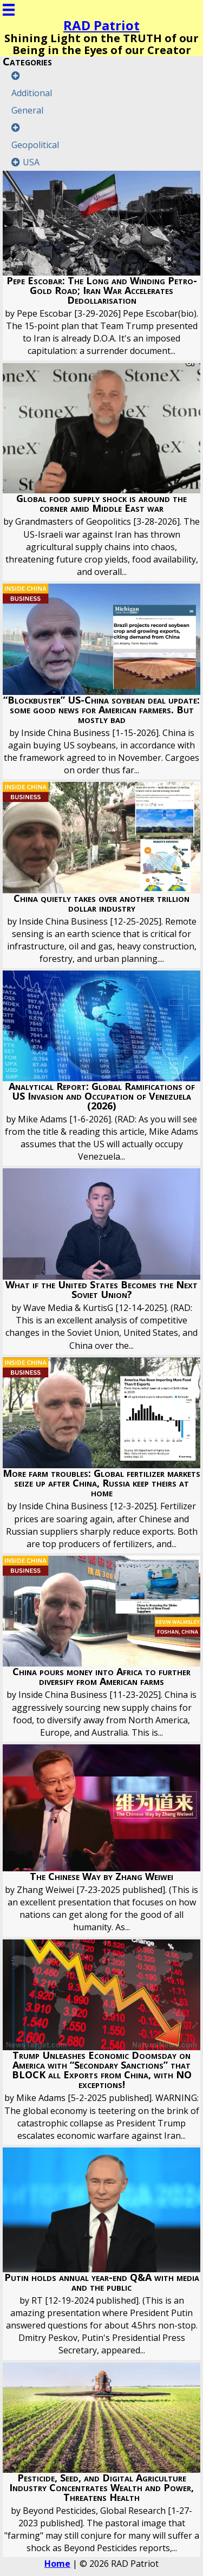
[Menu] (9, 10)
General (27, 110)
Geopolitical (35, 145)
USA (31, 162)
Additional (31, 93)
